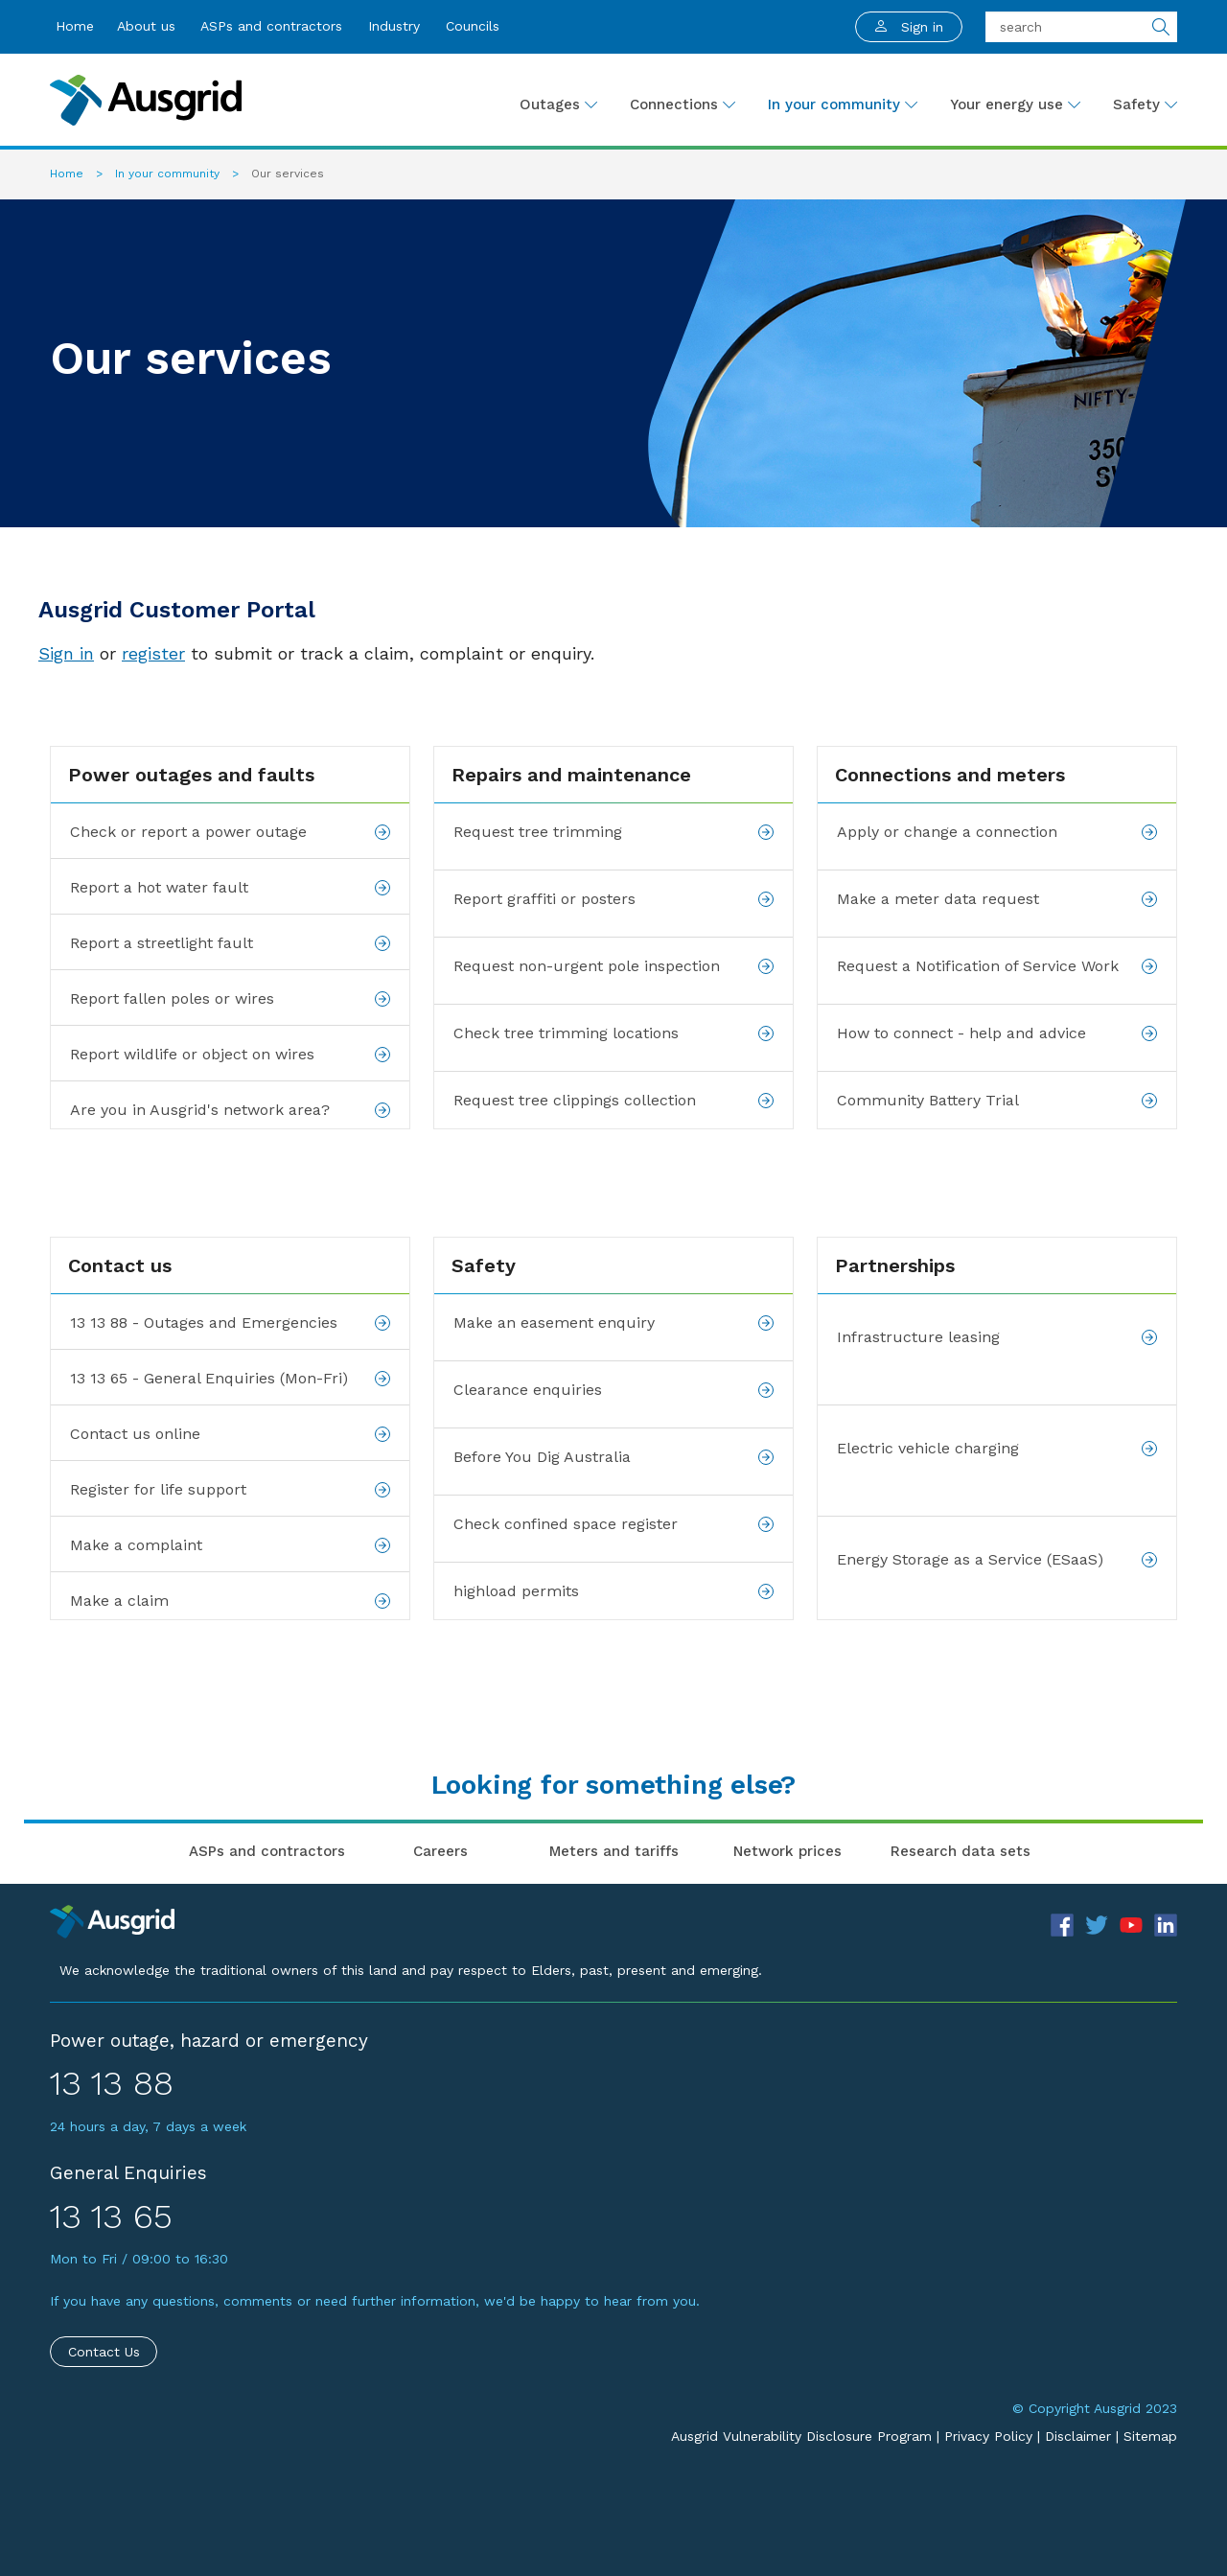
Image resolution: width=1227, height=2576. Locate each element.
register (153, 653)
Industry (394, 26)
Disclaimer (1078, 2436)
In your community (169, 173)
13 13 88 (112, 2083)
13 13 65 (111, 2216)
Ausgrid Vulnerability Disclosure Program (801, 2436)
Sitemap (1150, 2436)
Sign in (66, 653)
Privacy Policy (988, 2436)
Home (75, 26)
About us (146, 26)
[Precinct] (112, 1920)
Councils (472, 26)
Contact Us (104, 2351)
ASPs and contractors (271, 26)
